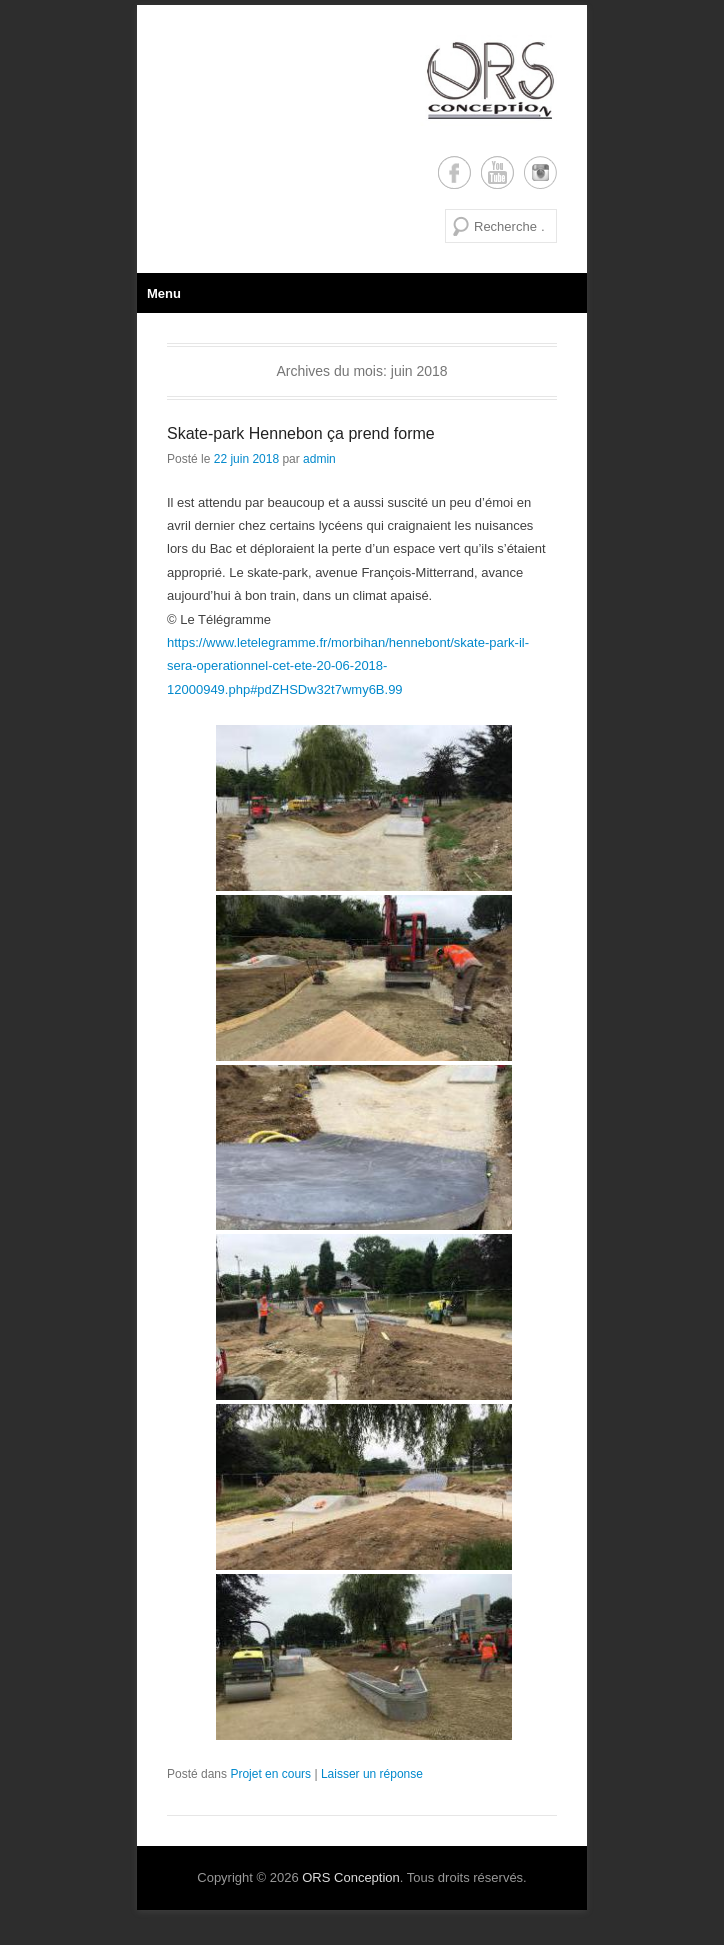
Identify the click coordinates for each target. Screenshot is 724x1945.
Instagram (540, 172)
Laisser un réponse (372, 1774)
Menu (164, 293)
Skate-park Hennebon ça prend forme (301, 433)
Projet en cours (270, 1774)
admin (319, 459)
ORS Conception (351, 1877)
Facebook (454, 172)
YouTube (497, 172)
